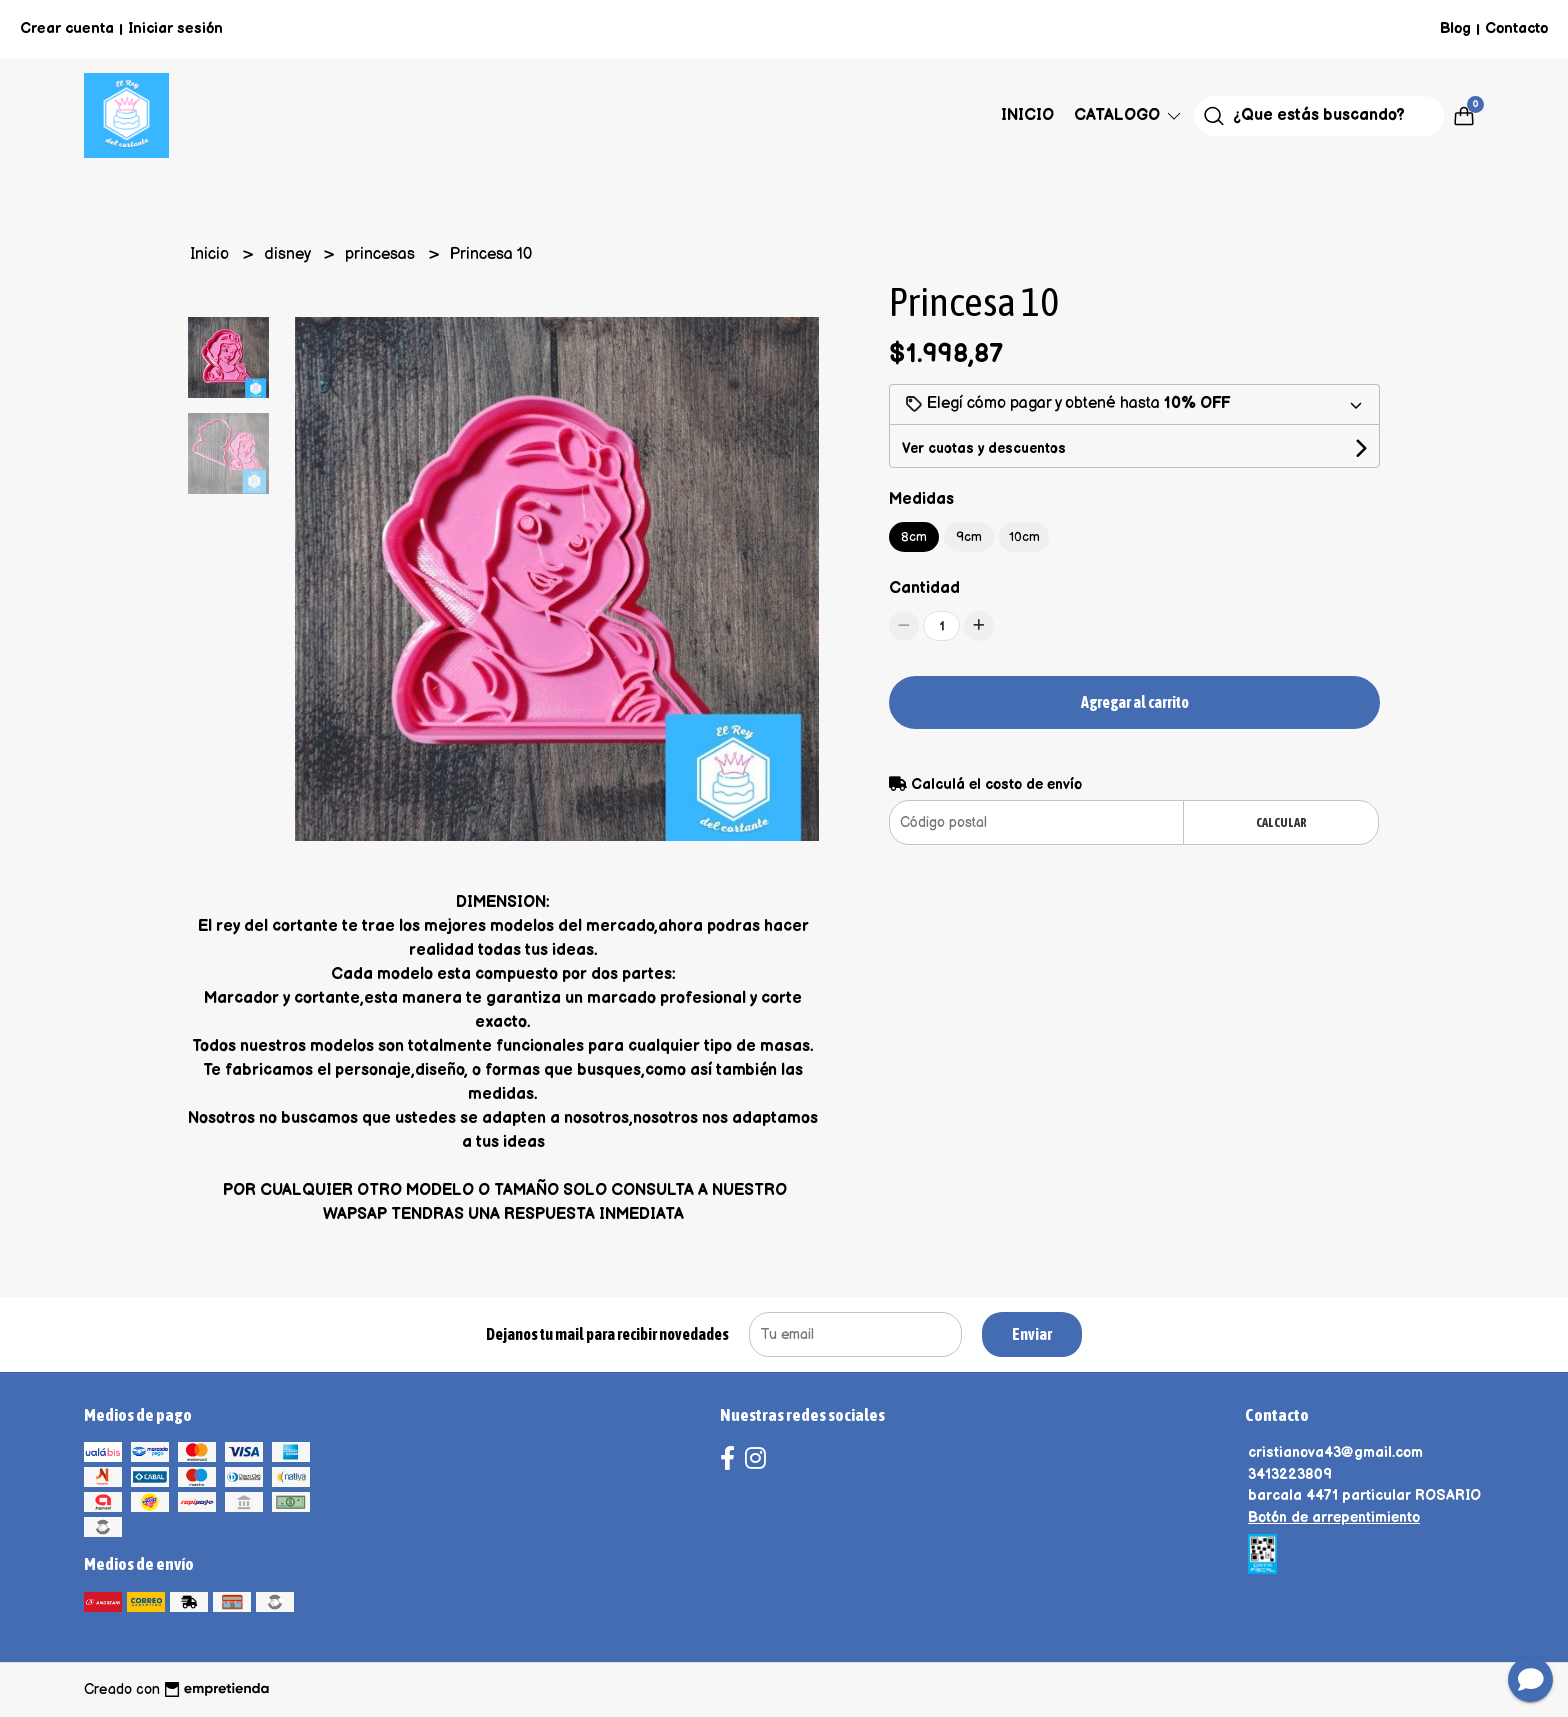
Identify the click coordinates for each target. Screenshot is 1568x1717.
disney (289, 254)
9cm (969, 537)
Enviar (1032, 1334)
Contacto (1516, 28)
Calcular (1281, 822)
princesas (382, 254)
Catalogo (1129, 115)
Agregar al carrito (1135, 702)
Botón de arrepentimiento (1334, 1517)
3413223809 (1290, 1474)
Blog (1455, 28)
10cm (1024, 537)
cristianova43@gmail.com (1335, 1452)
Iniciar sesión (175, 28)
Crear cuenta (67, 28)
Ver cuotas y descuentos (984, 448)
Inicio (1027, 115)
